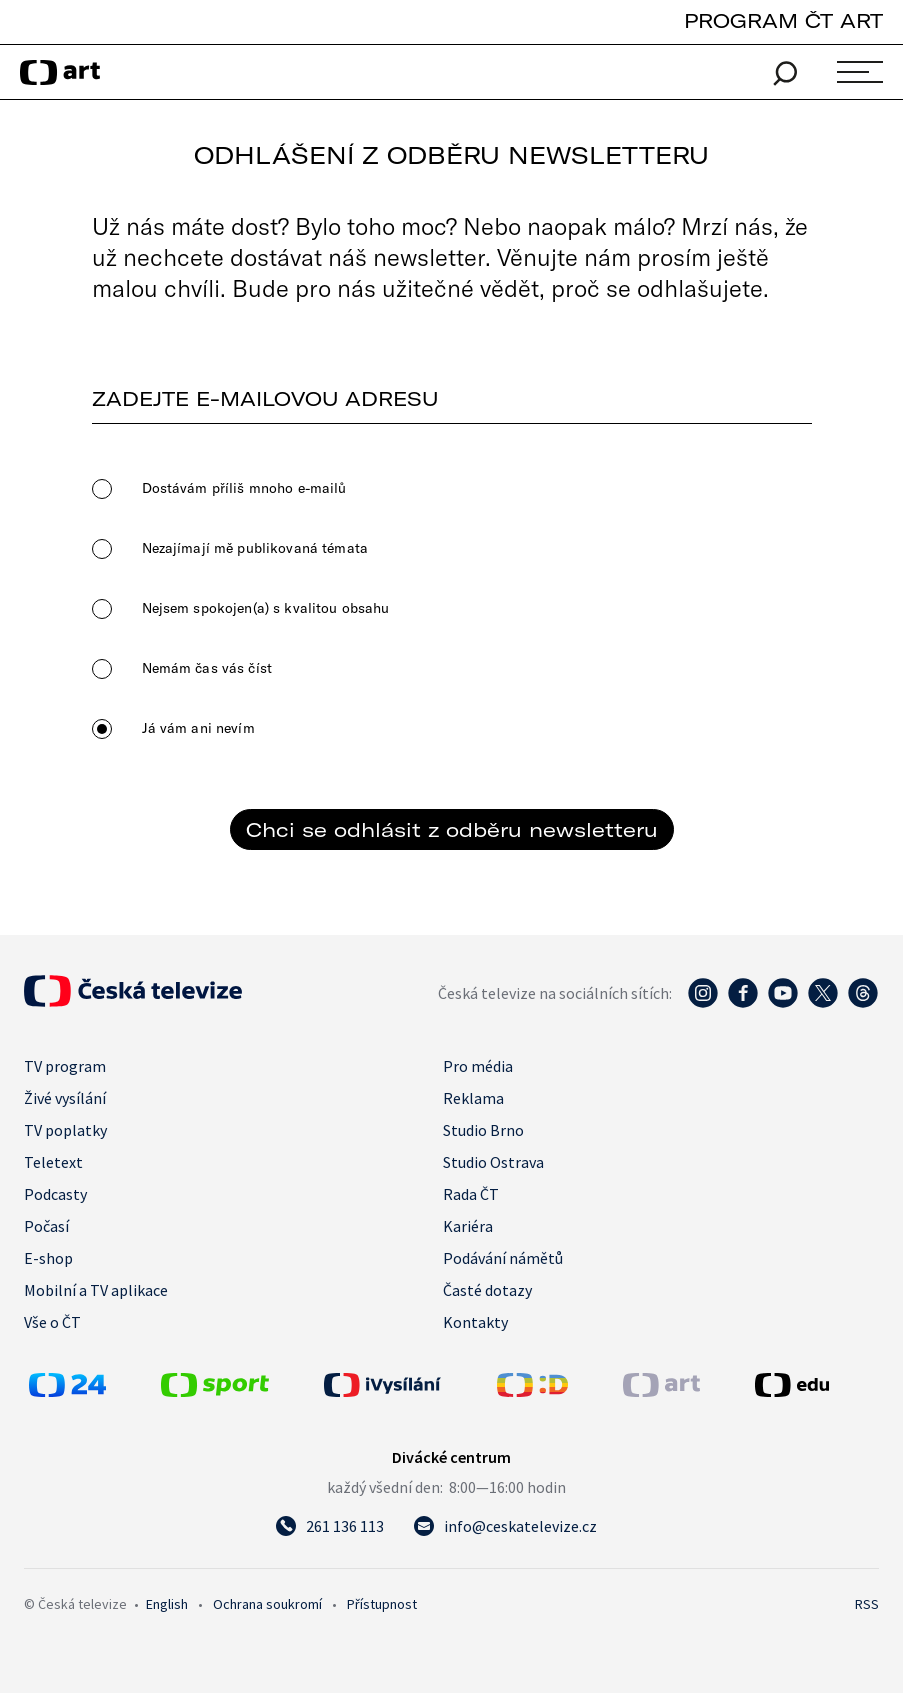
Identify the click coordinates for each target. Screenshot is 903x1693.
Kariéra (468, 1226)
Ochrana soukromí (267, 1604)
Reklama (473, 1098)
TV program (65, 1066)
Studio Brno (483, 1130)
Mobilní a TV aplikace (96, 1290)
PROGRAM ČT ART (783, 20)
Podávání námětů (503, 1258)
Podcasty (55, 1194)
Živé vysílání (65, 1098)
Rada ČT (471, 1194)
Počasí (46, 1226)
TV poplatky (65, 1130)
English (167, 1604)
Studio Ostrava (493, 1162)
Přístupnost (382, 1604)
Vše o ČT (52, 1322)
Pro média (478, 1066)
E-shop (48, 1258)
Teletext (53, 1162)
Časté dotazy (487, 1290)
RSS (867, 1604)
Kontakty (475, 1322)
